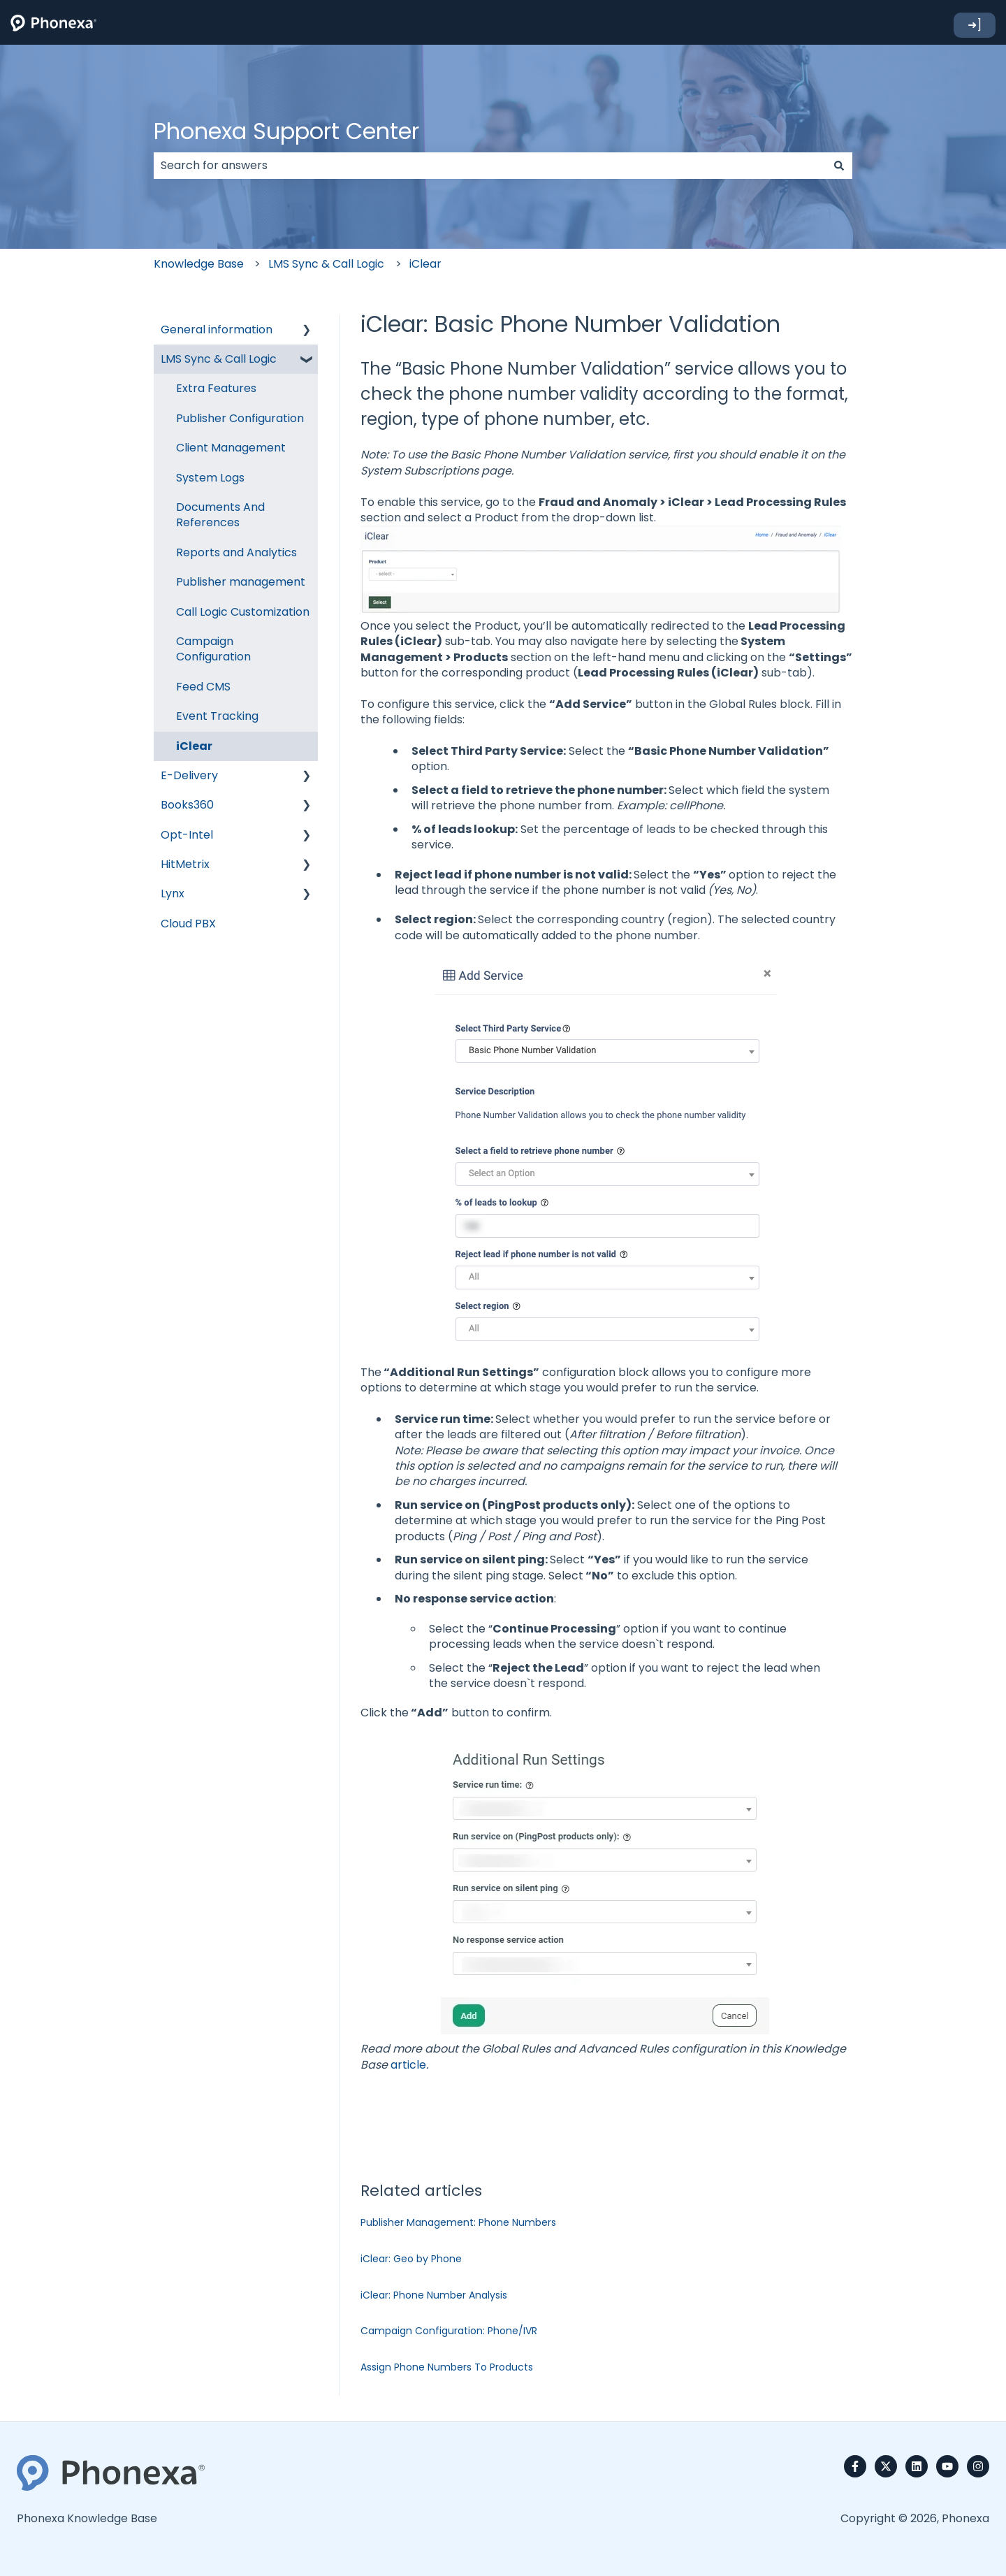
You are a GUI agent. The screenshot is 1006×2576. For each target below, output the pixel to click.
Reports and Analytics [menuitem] (236, 552)
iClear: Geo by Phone (411, 2259)
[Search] (839, 165)
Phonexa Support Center (286, 131)
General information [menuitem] (216, 329)
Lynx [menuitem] (172, 893)
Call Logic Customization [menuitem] (242, 612)
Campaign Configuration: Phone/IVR (448, 2331)
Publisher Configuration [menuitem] (240, 418)
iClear (425, 264)
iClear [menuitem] (194, 746)
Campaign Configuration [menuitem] (213, 649)
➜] (975, 25)
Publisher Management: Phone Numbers (458, 2222)
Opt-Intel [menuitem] (187, 835)
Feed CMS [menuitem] (203, 687)
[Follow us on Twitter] (886, 2466)
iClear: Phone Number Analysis (433, 2295)
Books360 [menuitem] (187, 805)
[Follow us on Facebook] (855, 2466)
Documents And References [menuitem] (220, 514)
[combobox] (490, 165)
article (408, 2065)
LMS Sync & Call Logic (326, 264)
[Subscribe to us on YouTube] (947, 2466)
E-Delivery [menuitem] (189, 775)
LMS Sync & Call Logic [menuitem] (219, 359)
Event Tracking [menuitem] (217, 716)
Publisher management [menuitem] (240, 582)
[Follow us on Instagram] (978, 2466)
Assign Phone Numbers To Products (446, 2367)
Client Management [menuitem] (231, 448)
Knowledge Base (199, 264)
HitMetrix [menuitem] (185, 864)
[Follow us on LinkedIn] (916, 2466)
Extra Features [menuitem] (216, 388)
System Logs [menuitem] (210, 478)
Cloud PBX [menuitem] (188, 924)
